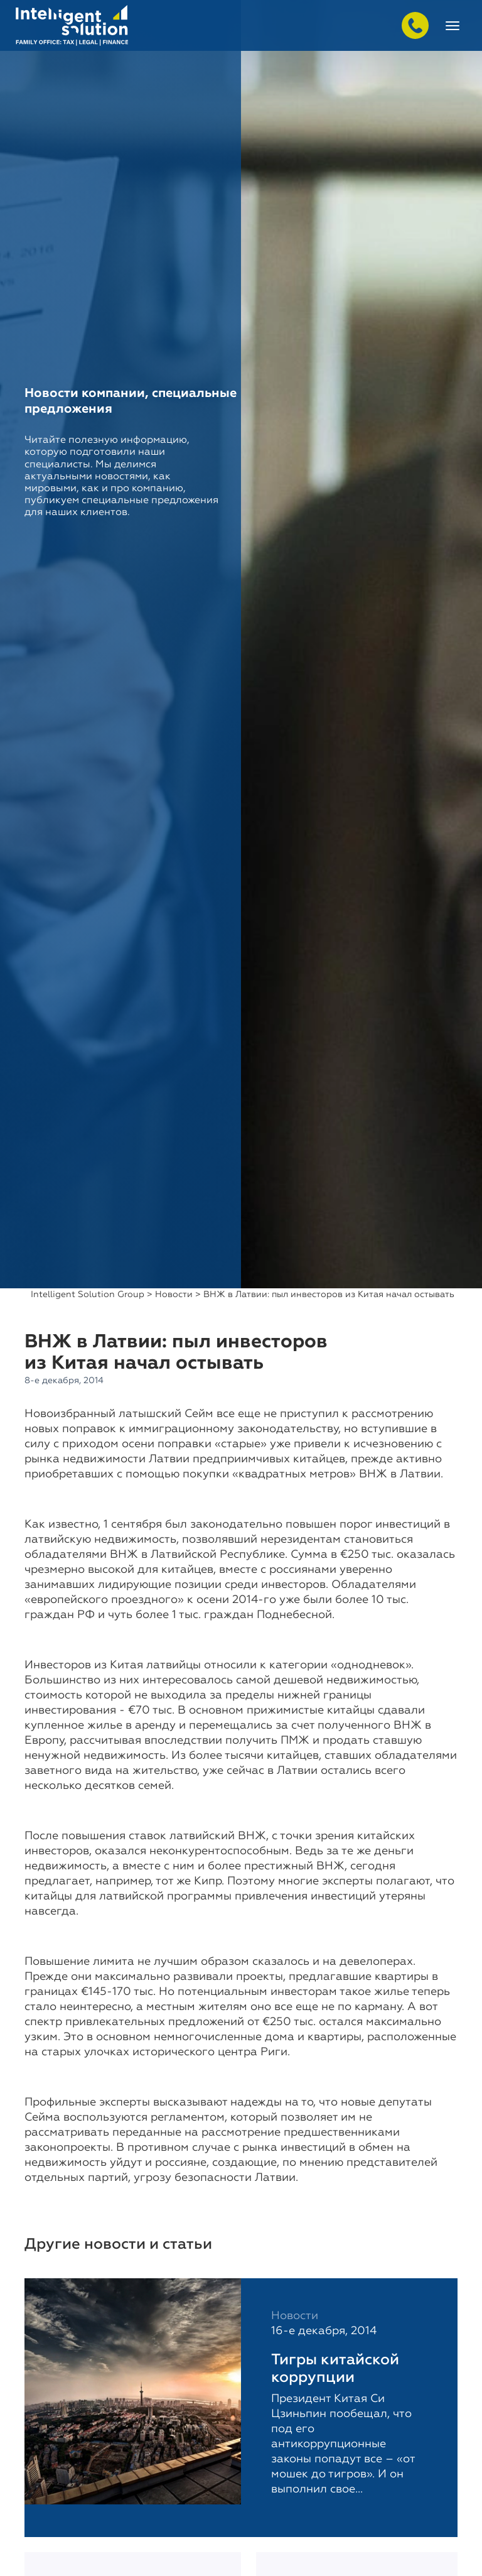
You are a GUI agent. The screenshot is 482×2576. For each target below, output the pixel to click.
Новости (174, 1294)
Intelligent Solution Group (87, 1294)
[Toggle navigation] (452, 26)
